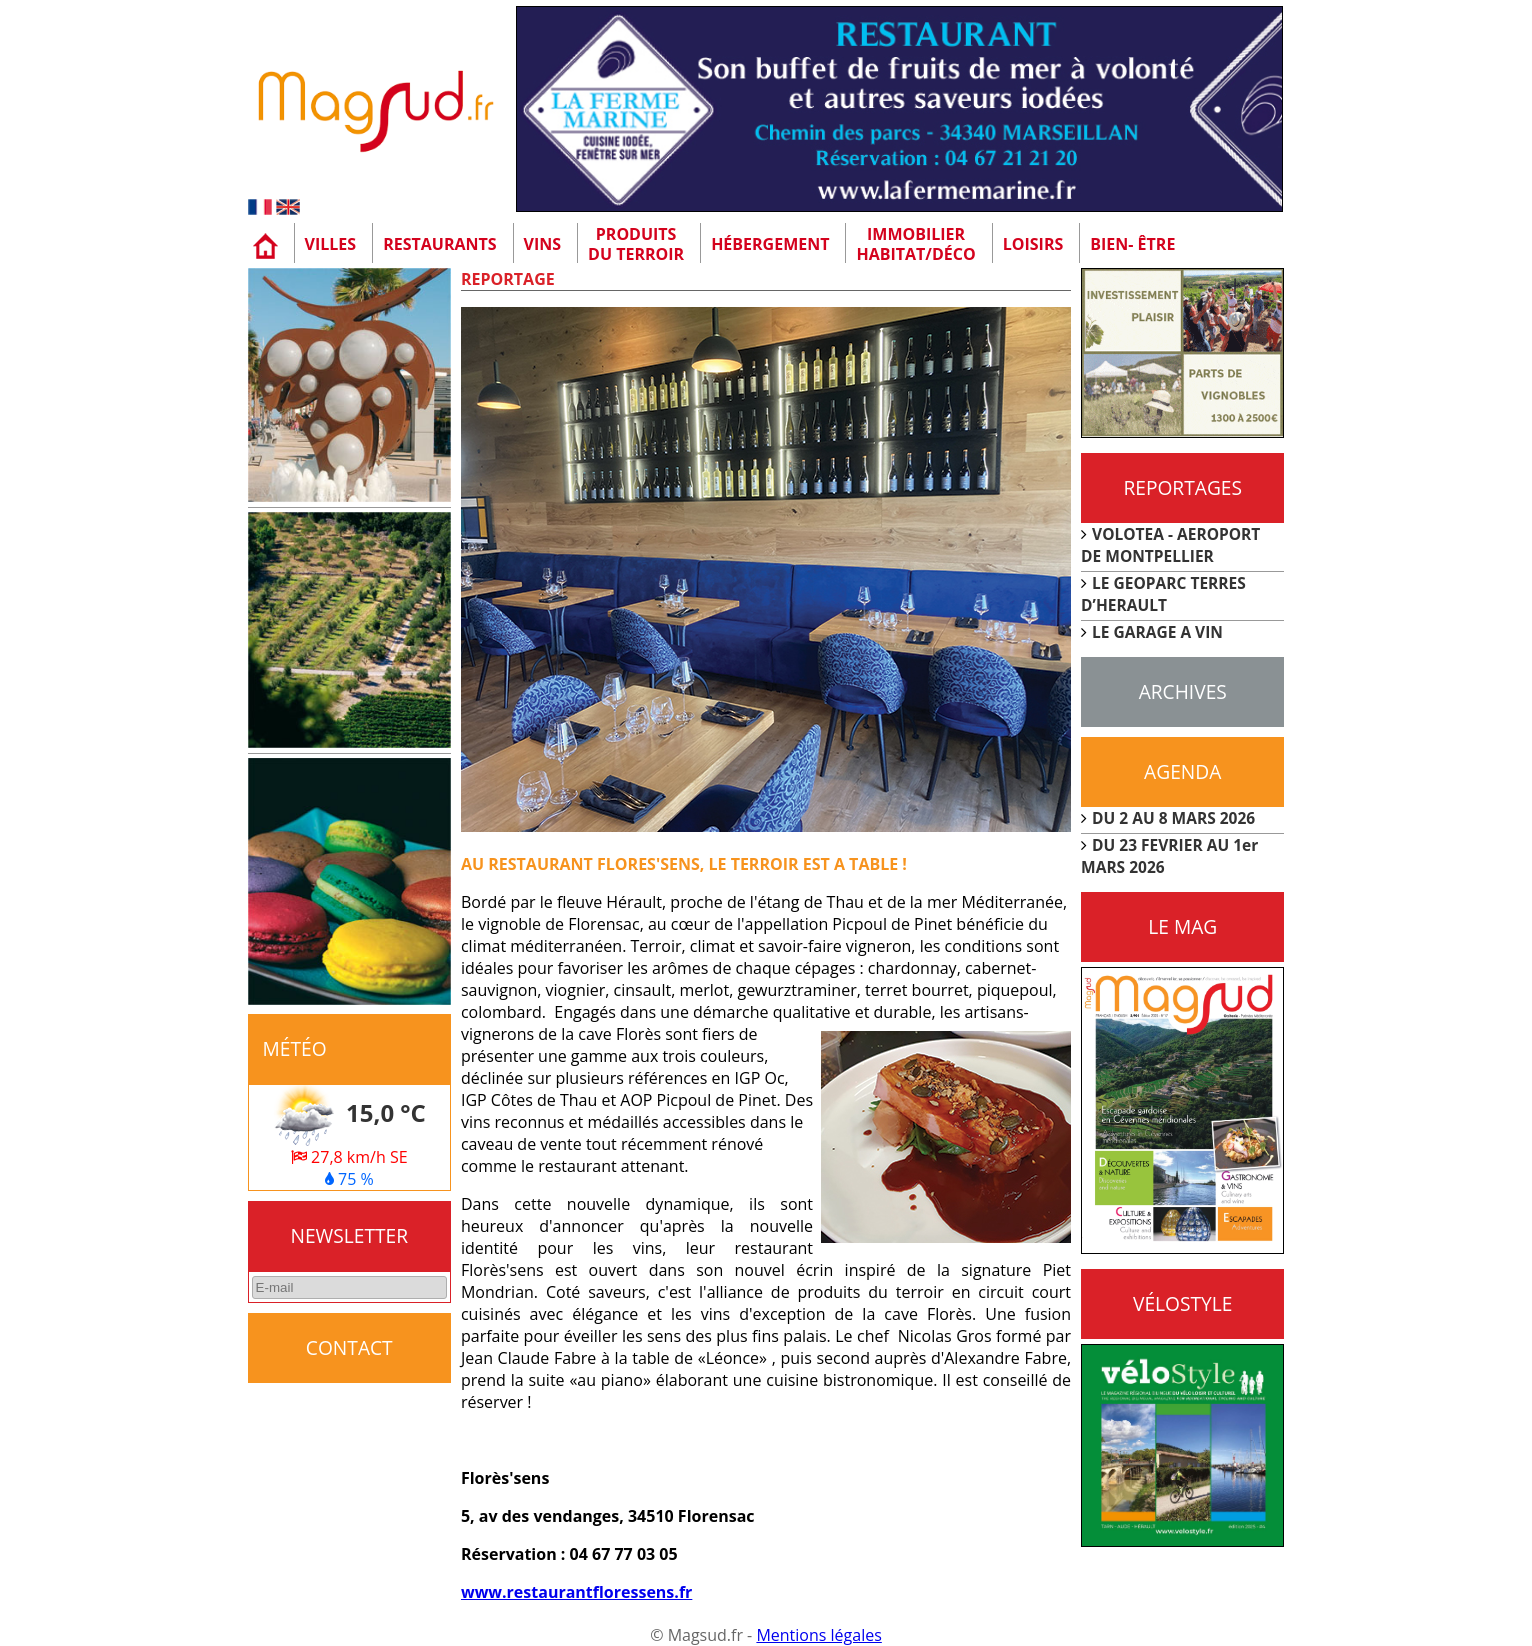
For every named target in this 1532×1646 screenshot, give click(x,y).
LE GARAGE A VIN (1157, 632)
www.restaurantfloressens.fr (576, 1592)
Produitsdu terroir (636, 244)
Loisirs (1033, 244)
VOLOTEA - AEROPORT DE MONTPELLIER (1170, 545)
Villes (331, 244)
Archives (1183, 691)
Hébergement (770, 244)
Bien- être (1132, 244)
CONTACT (349, 1347)
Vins (543, 244)
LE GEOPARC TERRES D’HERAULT (1163, 594)
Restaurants (439, 244)
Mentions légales (818, 1635)
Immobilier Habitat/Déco (915, 244)
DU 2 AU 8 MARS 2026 (1173, 818)
